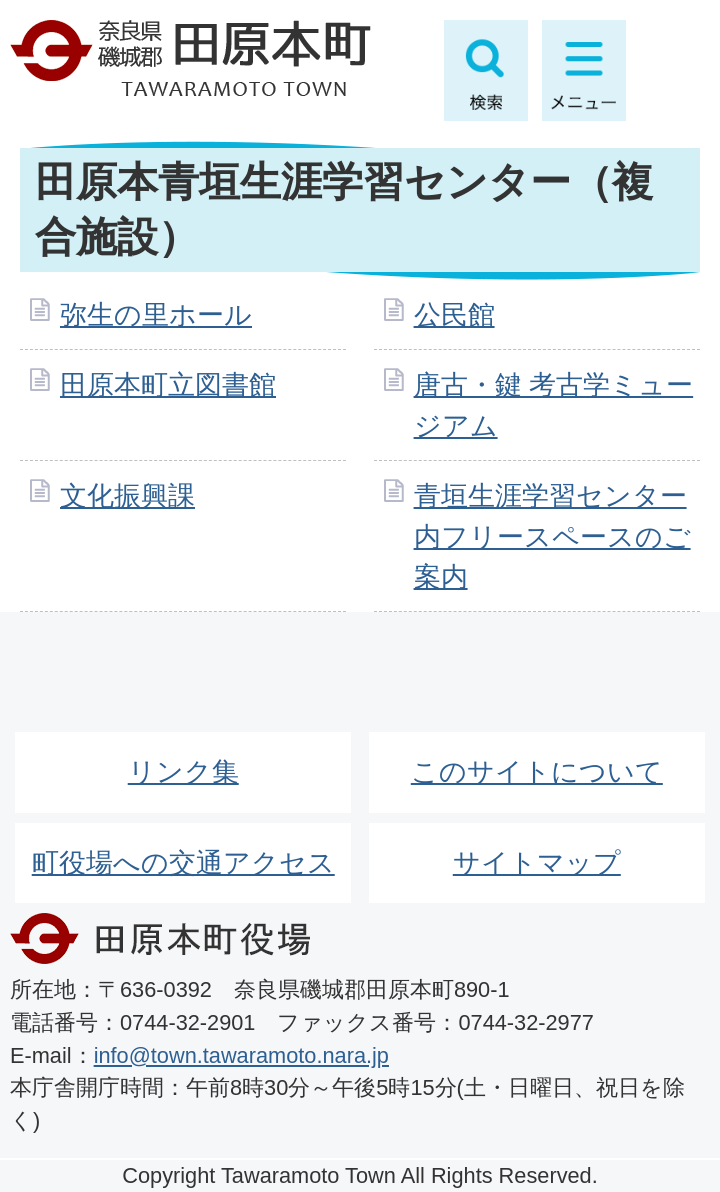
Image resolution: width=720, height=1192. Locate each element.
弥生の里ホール (156, 314)
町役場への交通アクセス (183, 862)
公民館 (454, 314)
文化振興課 (127, 495)
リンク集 (183, 771)
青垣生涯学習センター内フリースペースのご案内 (552, 536)
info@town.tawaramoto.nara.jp (241, 1055)
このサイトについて (537, 771)
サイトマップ (537, 862)
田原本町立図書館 (168, 384)
